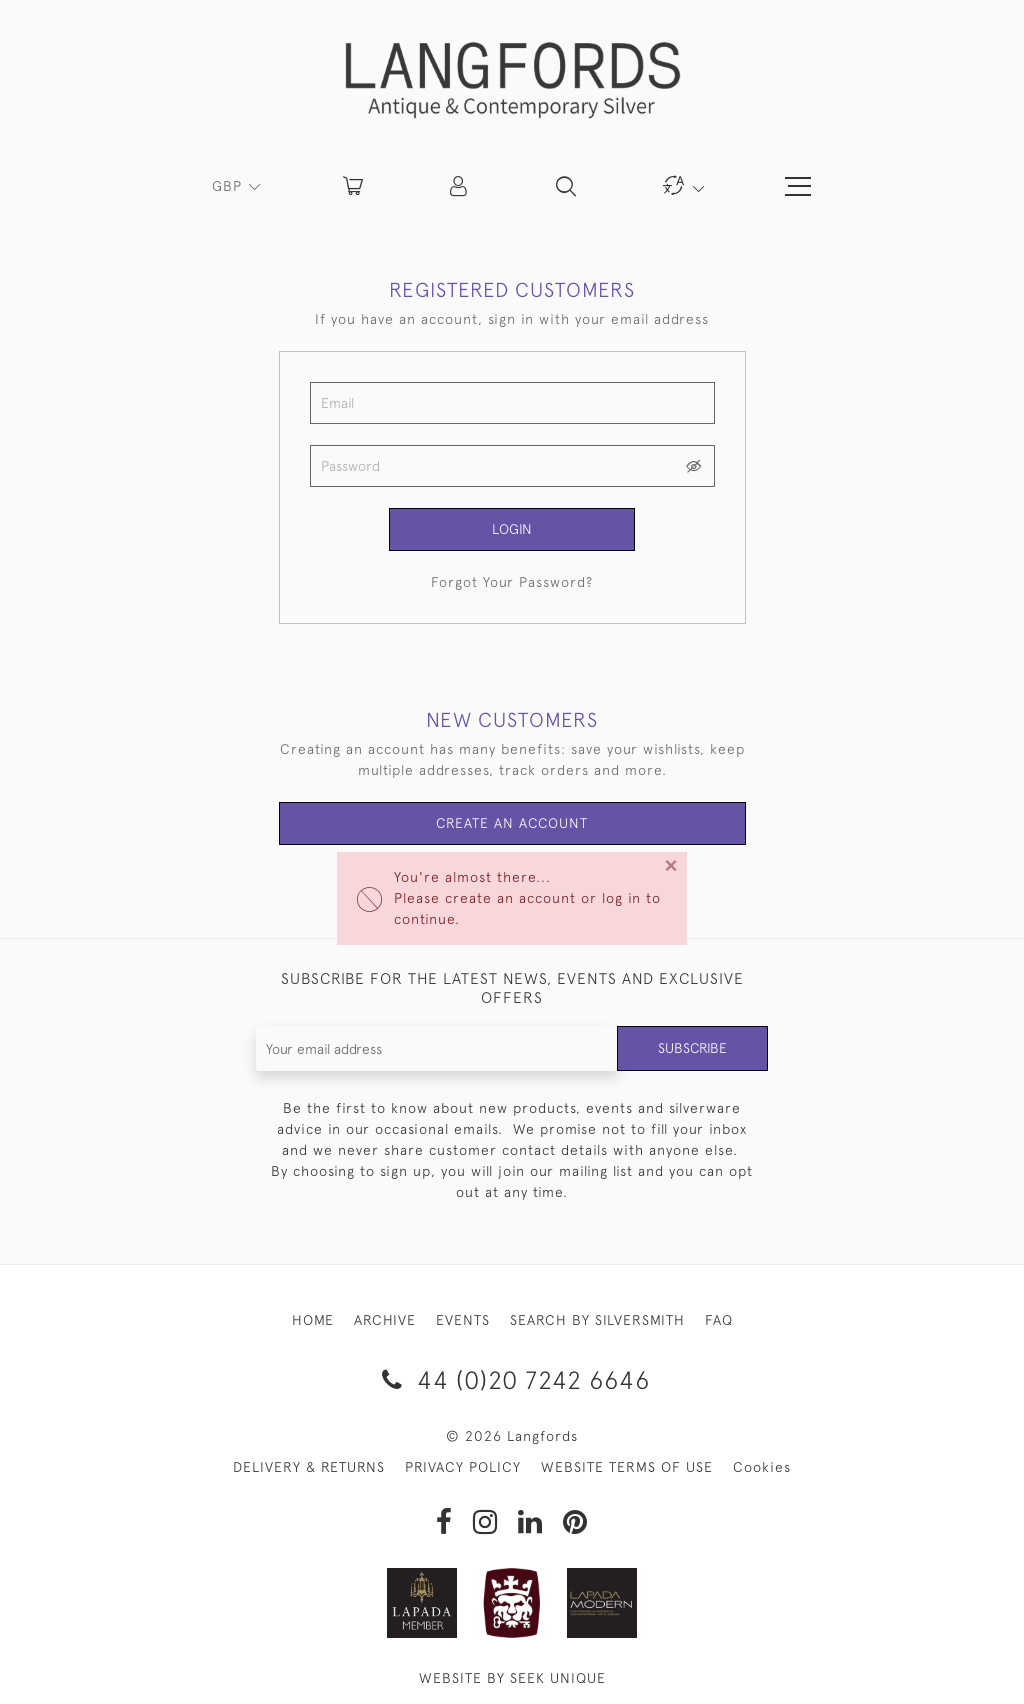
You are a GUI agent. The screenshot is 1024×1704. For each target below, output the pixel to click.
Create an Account (512, 824)
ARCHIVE (385, 1321)
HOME (313, 1321)
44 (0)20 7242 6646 (512, 1380)
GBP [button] (229, 186)
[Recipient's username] (437, 1049)
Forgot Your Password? (512, 582)
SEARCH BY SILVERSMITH (597, 1321)
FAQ (719, 1321)
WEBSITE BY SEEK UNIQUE (512, 1678)
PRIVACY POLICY (463, 1467)
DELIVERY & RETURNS (309, 1467)
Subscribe (692, 1049)
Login (512, 529)
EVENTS (463, 1321)
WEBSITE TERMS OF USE (627, 1467)
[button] (460, 186)
